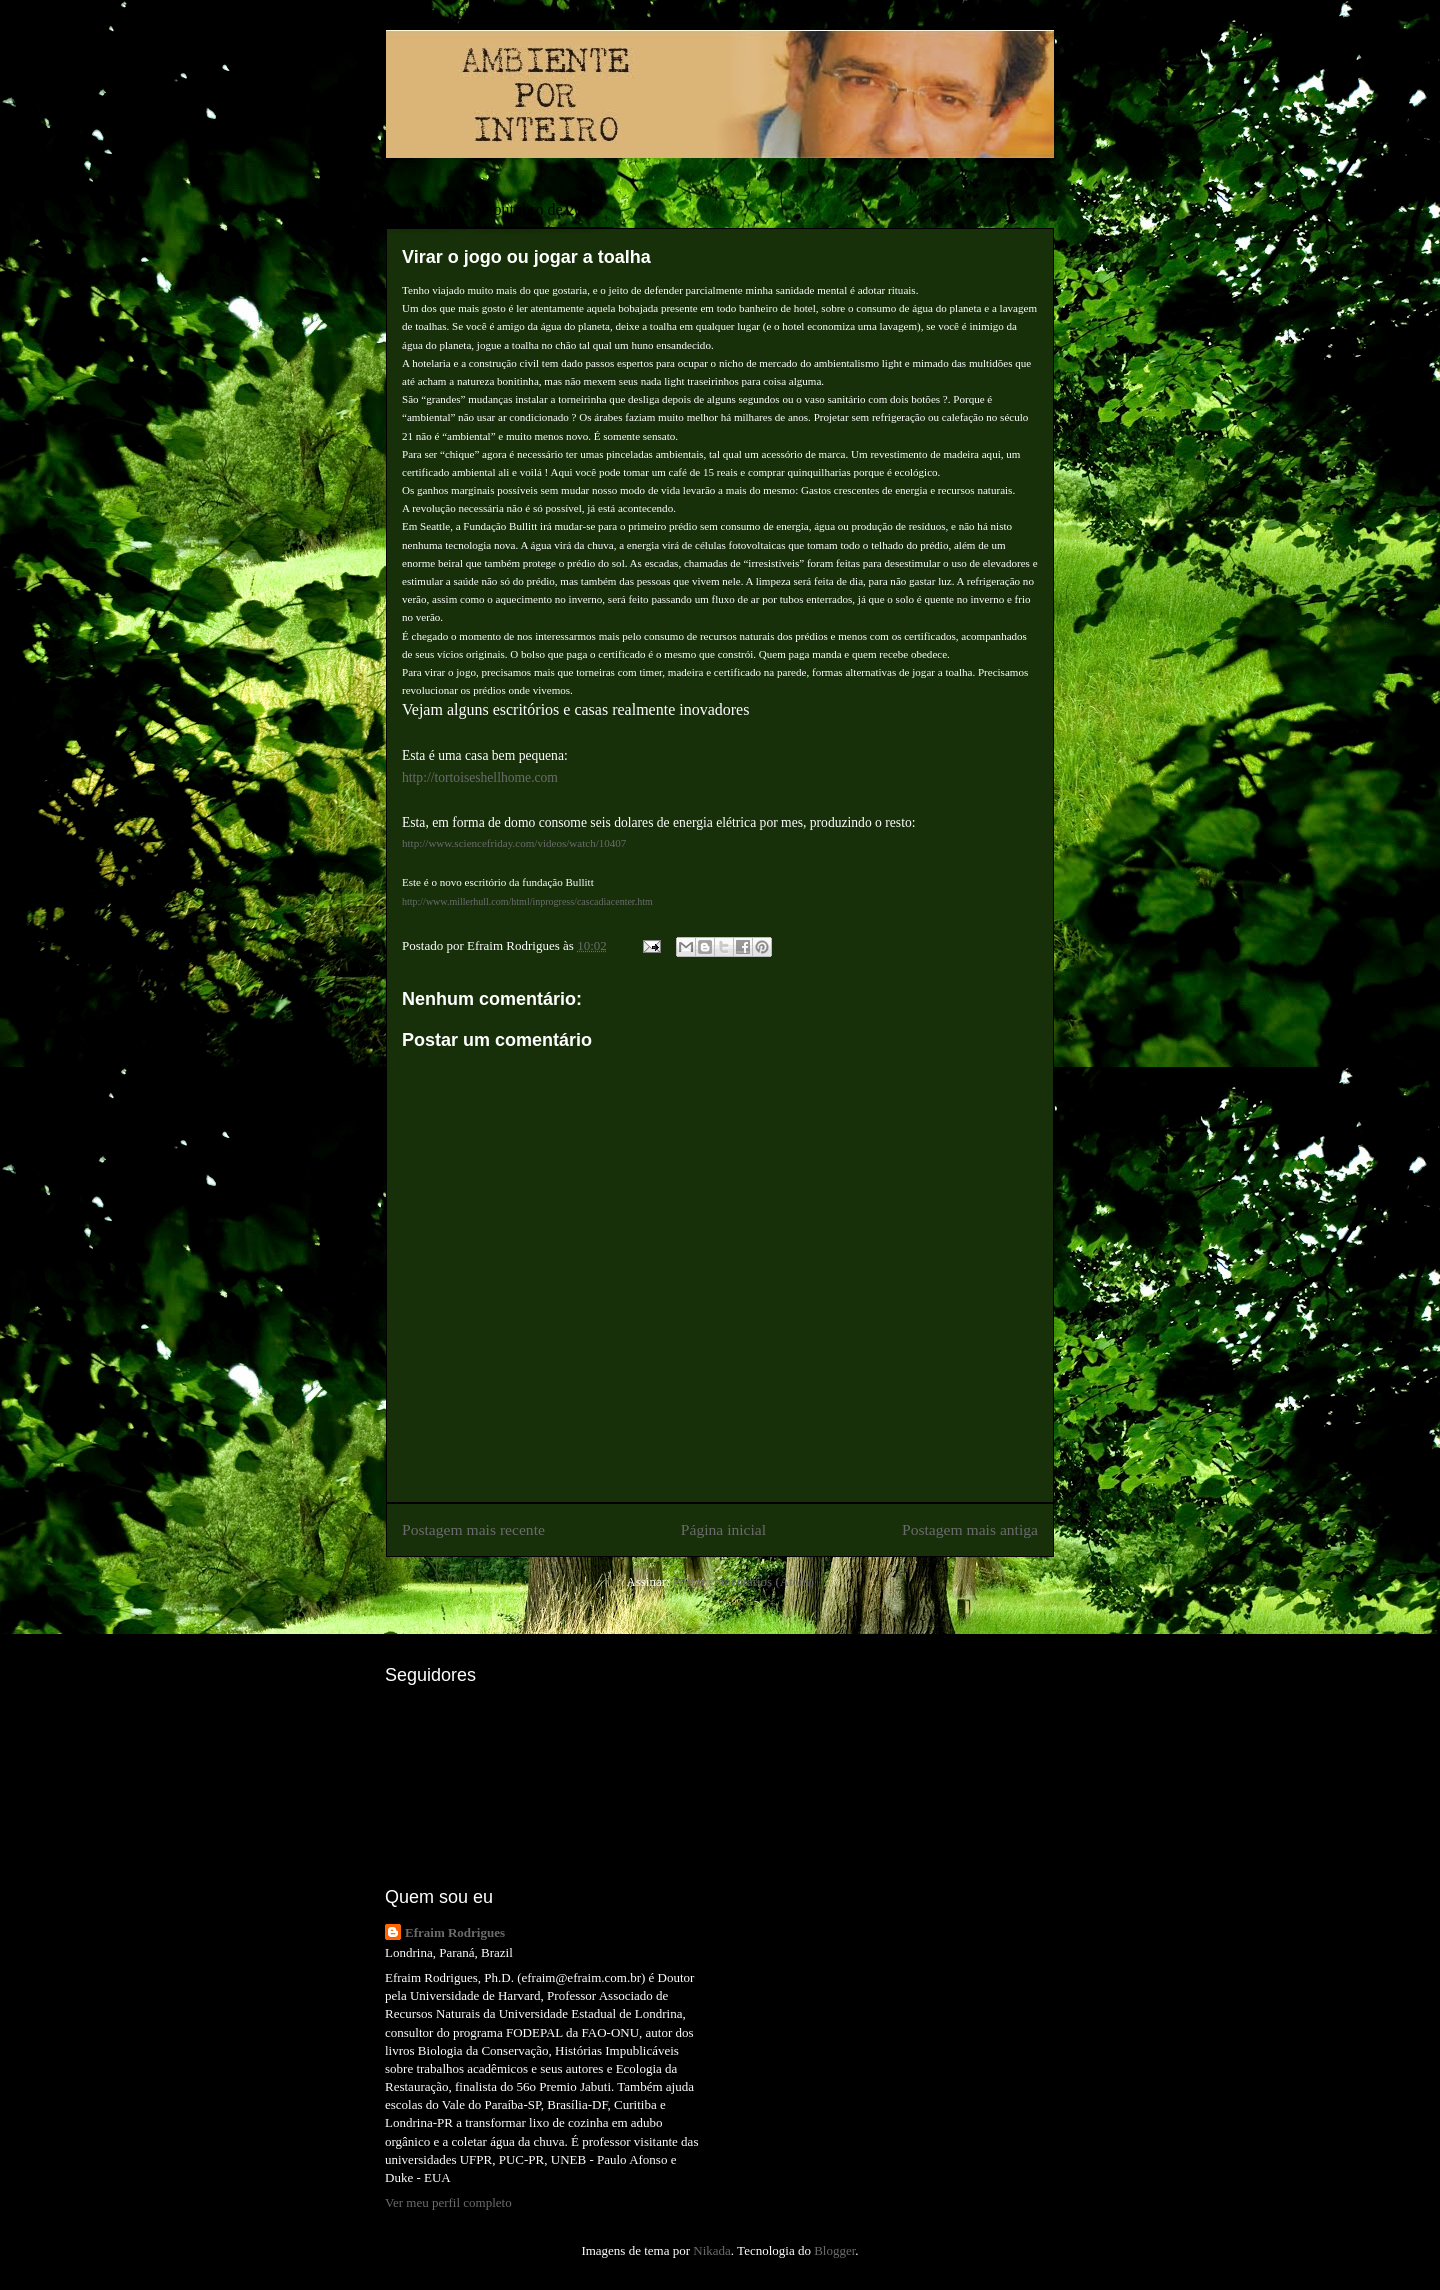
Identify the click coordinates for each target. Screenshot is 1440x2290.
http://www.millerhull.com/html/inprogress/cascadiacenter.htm (527, 901)
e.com (541, 777)
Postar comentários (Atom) (743, 1581)
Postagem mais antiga (970, 1529)
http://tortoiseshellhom (463, 777)
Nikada (712, 2250)
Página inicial (723, 1529)
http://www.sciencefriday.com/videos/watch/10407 (514, 843)
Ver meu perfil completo (448, 2202)
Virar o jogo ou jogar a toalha (526, 257)
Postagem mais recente (473, 1529)
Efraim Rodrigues (455, 1932)
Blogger (834, 2250)
